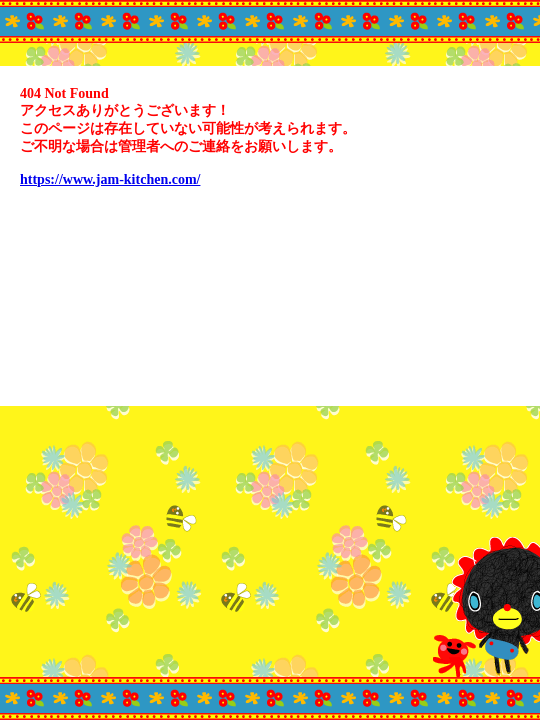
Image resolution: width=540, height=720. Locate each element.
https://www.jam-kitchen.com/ (110, 179)
